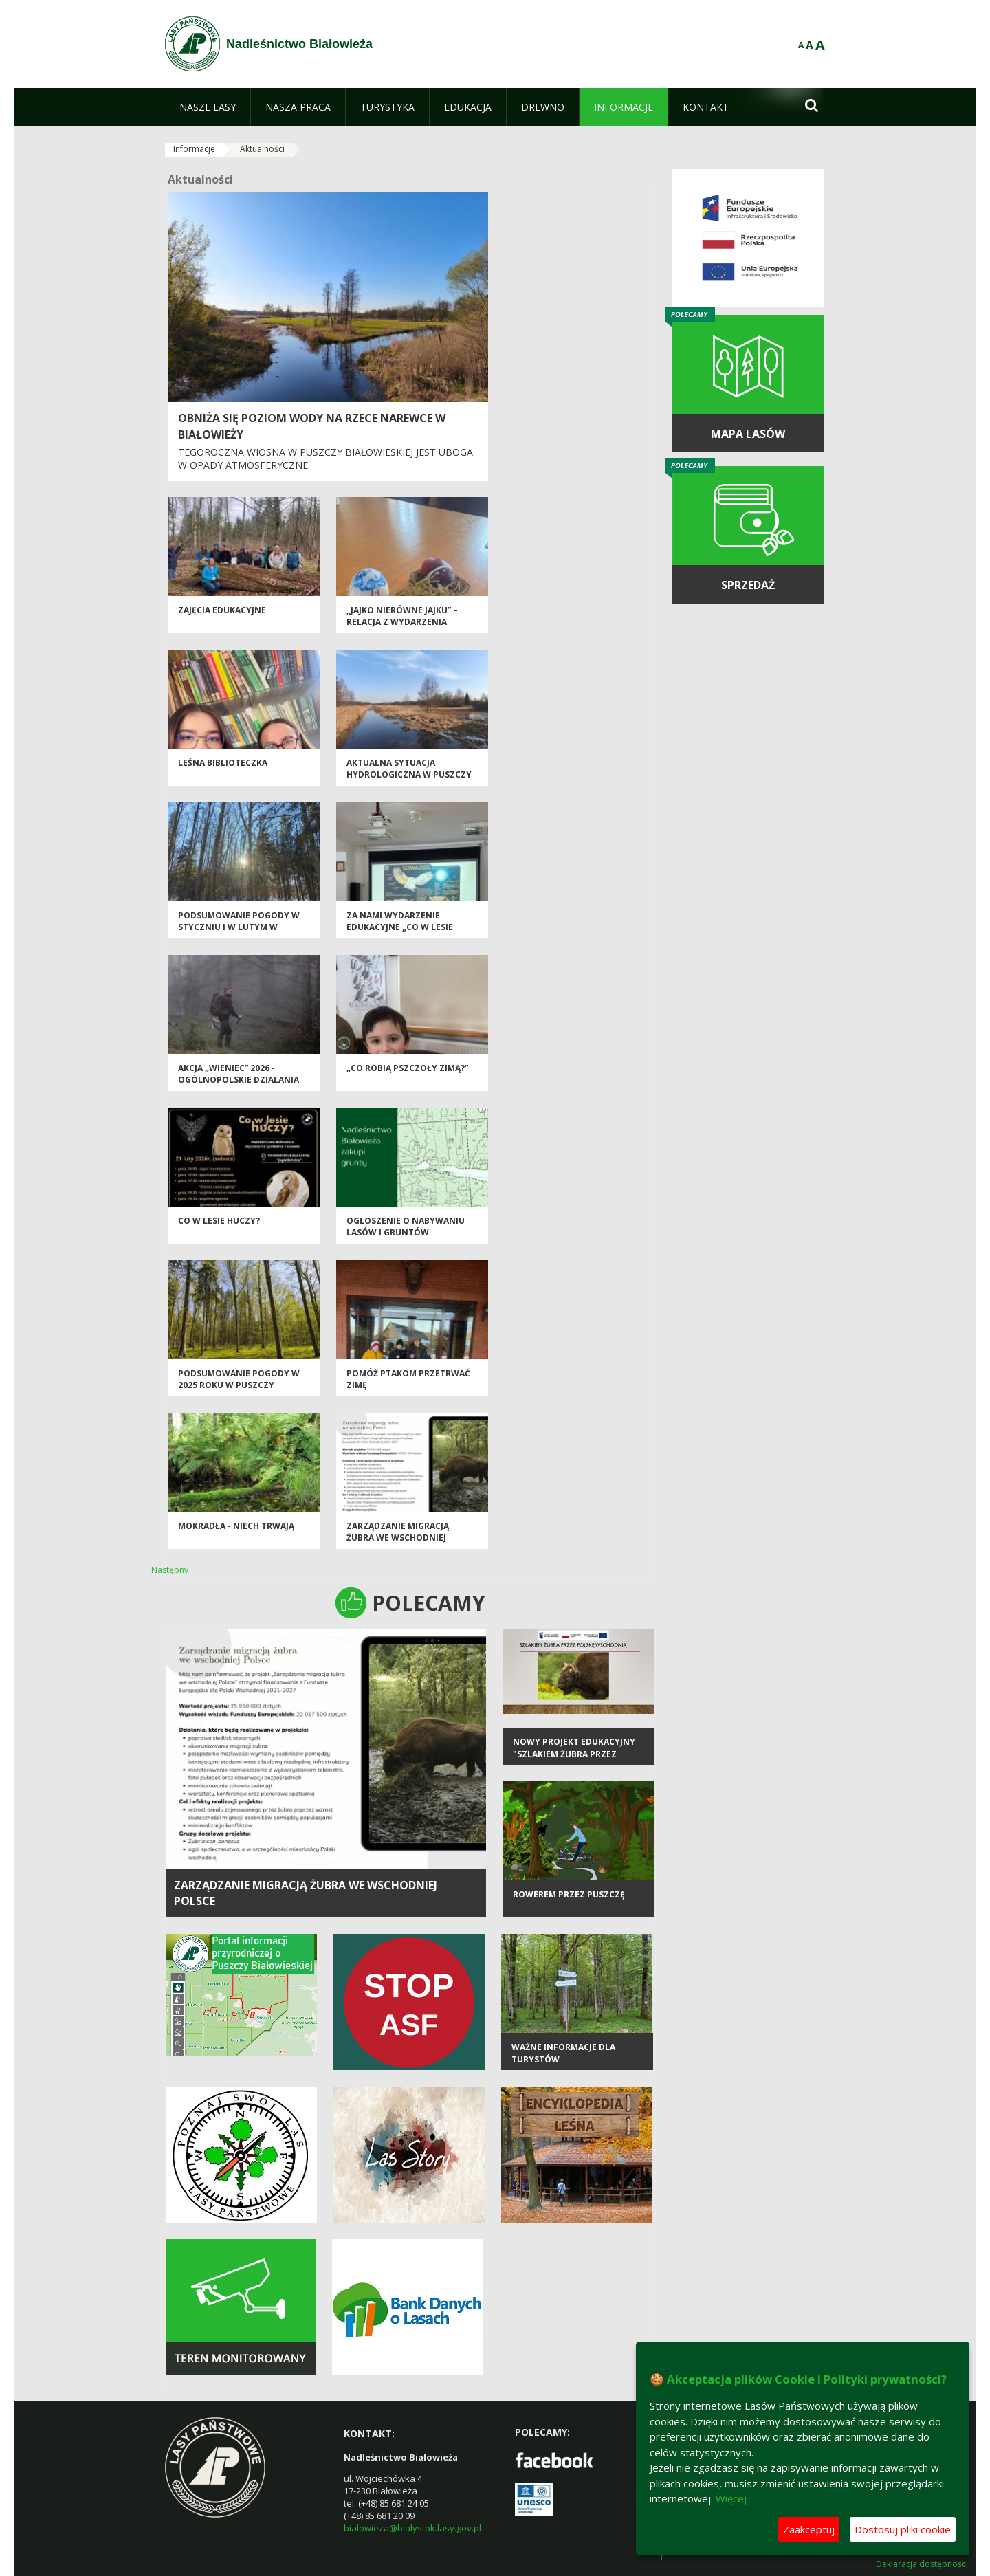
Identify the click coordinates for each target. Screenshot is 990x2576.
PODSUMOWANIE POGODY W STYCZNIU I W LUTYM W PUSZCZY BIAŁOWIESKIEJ (239, 927)
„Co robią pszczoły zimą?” (407, 1068)
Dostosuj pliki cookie (903, 2529)
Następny (169, 1570)
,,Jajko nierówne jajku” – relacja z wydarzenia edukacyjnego (402, 622)
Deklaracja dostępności (922, 2564)
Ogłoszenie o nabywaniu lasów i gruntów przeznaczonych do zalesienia (405, 1238)
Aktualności (262, 149)
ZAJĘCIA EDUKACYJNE (222, 610)
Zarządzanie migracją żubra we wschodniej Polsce (397, 1538)
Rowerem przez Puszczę (569, 1894)
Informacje (194, 149)
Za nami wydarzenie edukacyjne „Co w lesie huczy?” (399, 927)
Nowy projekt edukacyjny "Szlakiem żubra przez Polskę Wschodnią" (574, 1754)
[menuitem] (207, 107)
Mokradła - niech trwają (236, 1526)
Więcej (731, 2498)
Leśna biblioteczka (222, 763)
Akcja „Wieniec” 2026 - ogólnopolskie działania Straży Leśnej (238, 1080)
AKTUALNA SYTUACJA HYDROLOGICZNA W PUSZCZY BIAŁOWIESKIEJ (409, 775)
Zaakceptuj (809, 2529)
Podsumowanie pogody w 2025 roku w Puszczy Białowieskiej (239, 1385)
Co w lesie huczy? (219, 1220)
